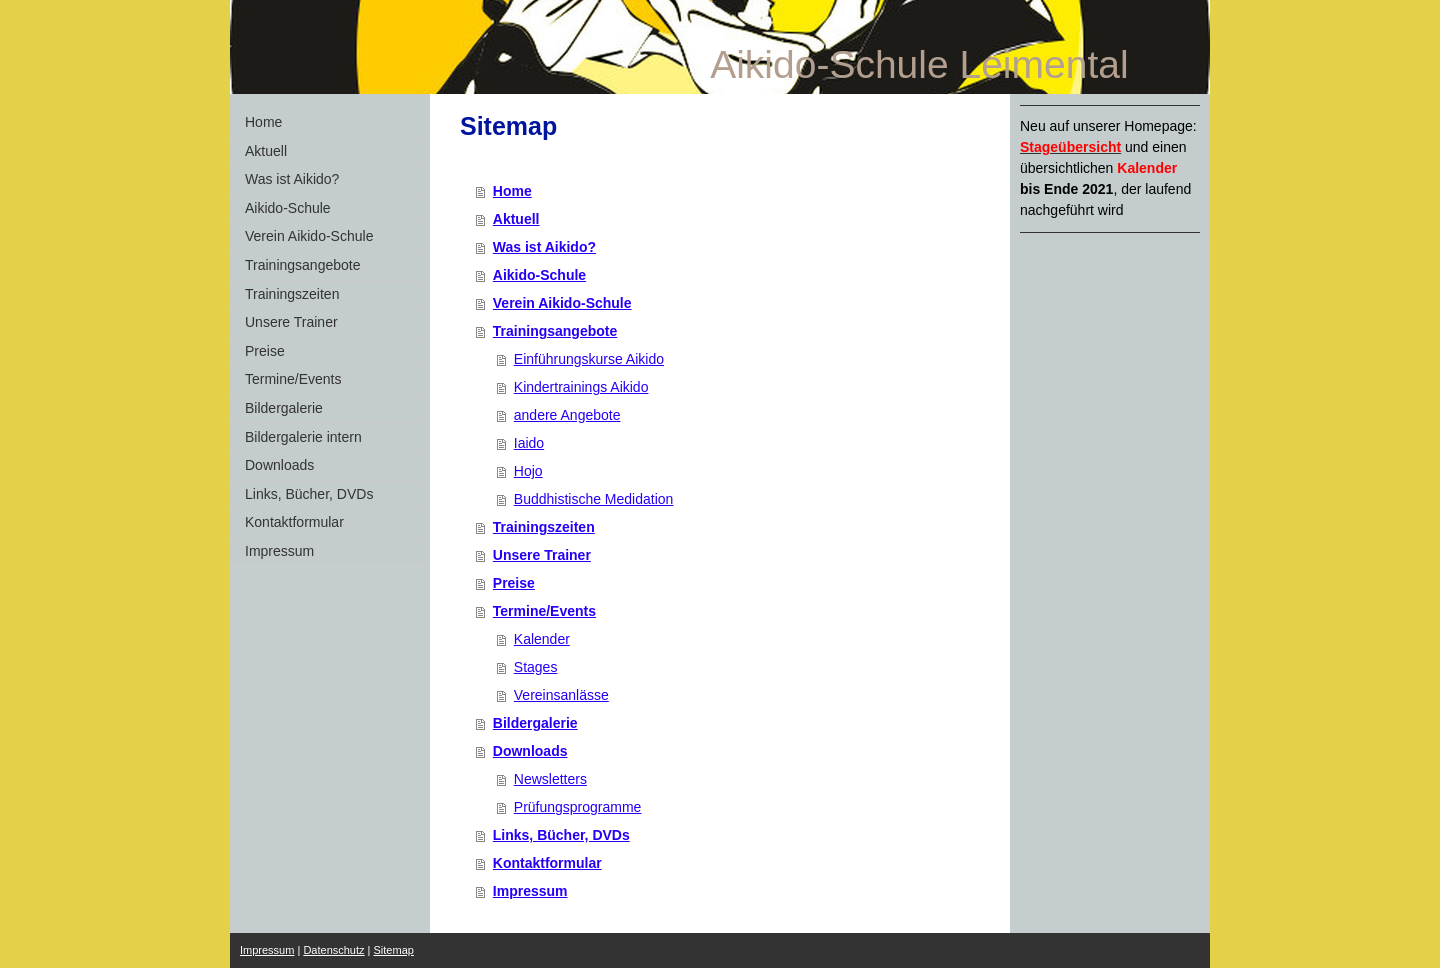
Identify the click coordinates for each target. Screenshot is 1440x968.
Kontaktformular (547, 863)
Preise (514, 583)
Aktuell (516, 219)
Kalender (542, 639)
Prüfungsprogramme (578, 807)
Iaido (529, 443)
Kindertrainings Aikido (581, 387)
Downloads (530, 751)
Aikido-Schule (539, 275)
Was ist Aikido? (544, 247)
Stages (536, 667)
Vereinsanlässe (561, 695)
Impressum (530, 891)
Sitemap (394, 950)
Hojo (528, 471)
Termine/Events (544, 611)
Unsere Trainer (542, 555)
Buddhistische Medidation (594, 499)
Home (512, 191)
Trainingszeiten (544, 527)
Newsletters (550, 779)
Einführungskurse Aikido (589, 359)
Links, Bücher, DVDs (561, 835)
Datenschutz (333, 950)
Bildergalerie (535, 723)
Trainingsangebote (555, 331)
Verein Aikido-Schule (562, 303)
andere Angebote (567, 415)
